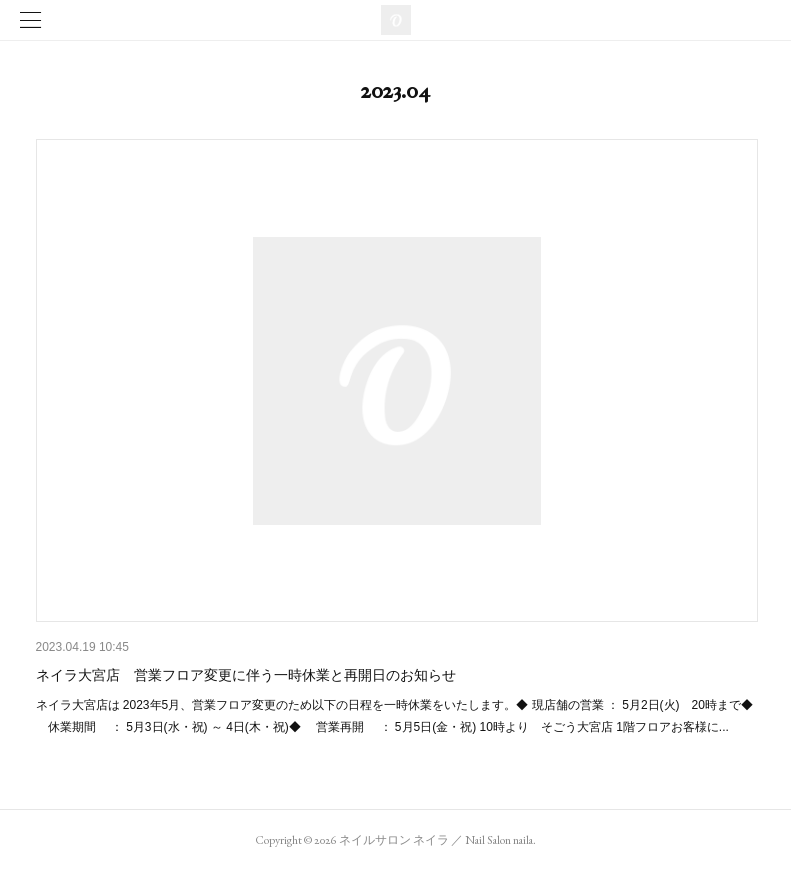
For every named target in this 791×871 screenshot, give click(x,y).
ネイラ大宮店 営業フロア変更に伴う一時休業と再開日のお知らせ (246, 675)
